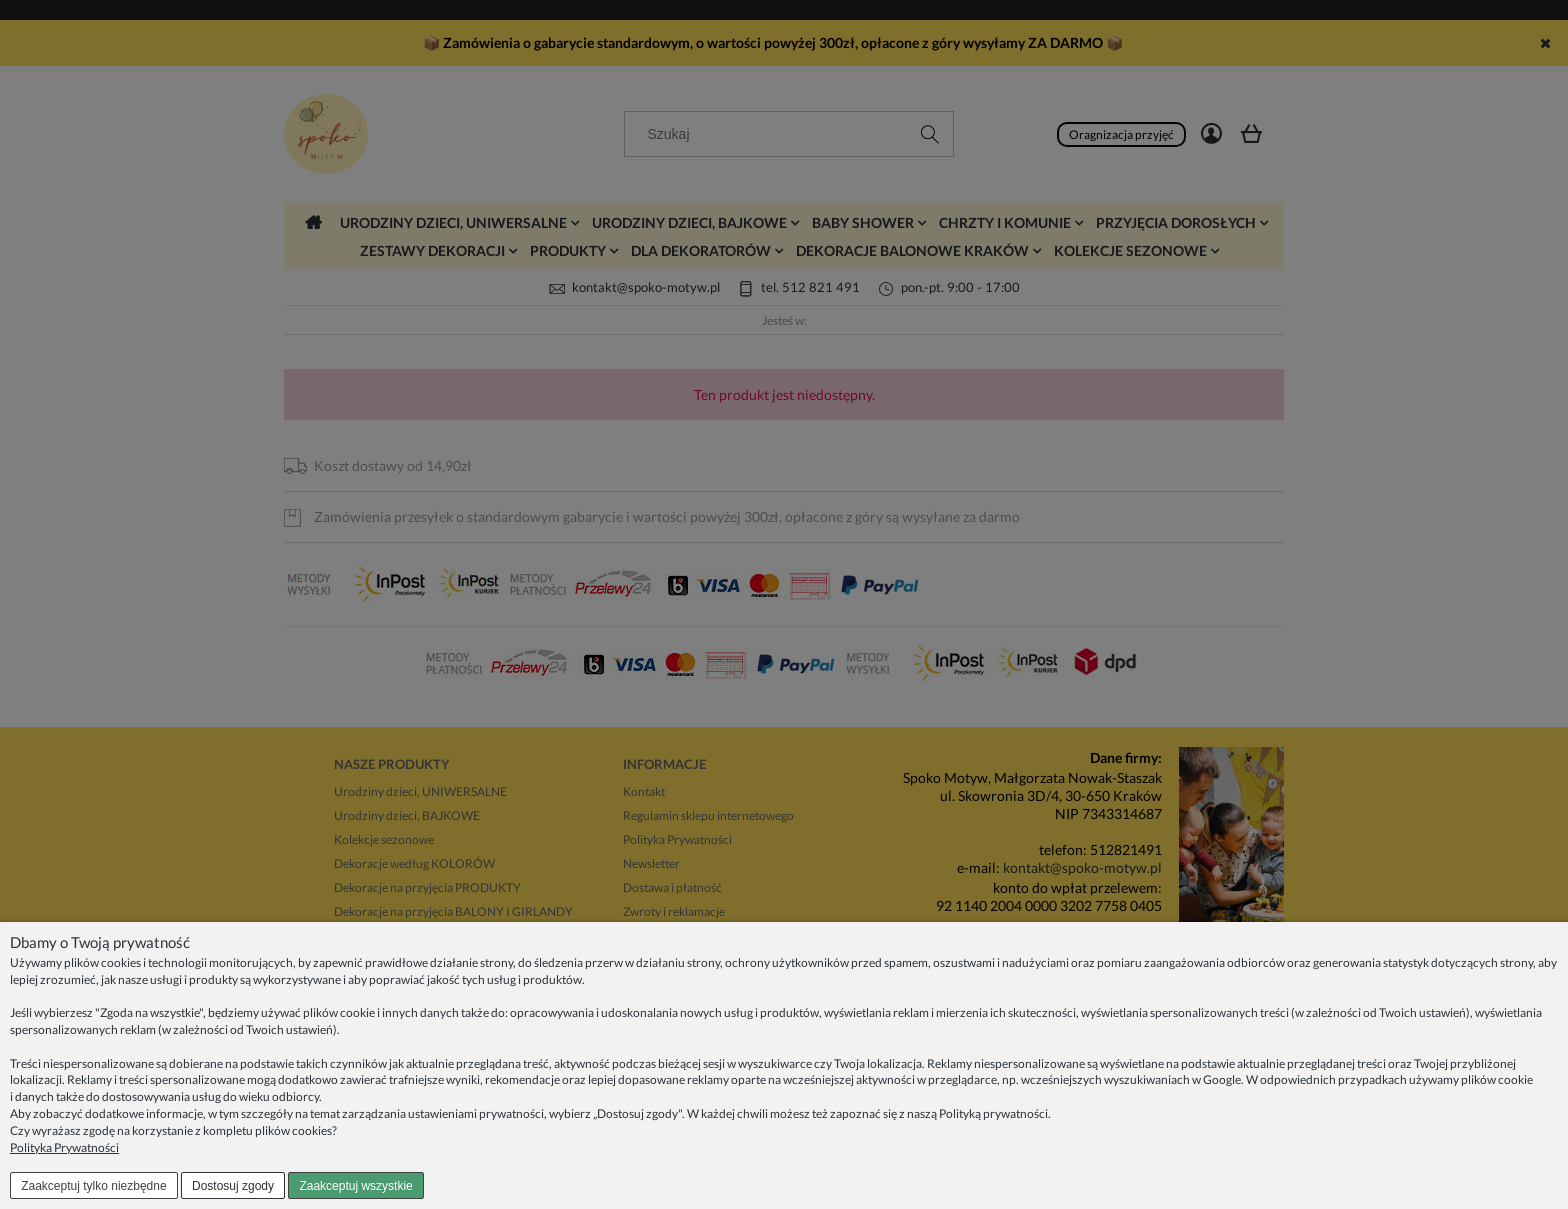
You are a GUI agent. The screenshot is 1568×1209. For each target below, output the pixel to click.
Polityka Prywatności (64, 1147)
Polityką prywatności (993, 1113)
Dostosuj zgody (233, 1186)
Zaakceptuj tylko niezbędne (93, 1186)
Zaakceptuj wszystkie (355, 1186)
